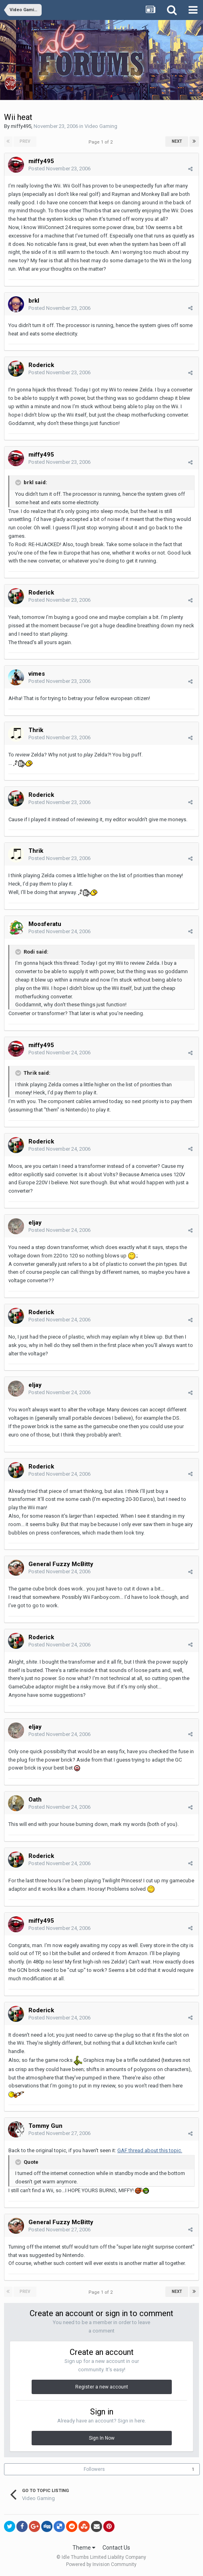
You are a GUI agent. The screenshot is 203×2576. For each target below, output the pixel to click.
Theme (83, 2547)
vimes (36, 673)
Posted (59, 169)
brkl (33, 300)
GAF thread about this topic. (149, 2150)
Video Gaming (100, 126)
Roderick (41, 365)
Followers (94, 2469)
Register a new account (101, 2387)
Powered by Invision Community (101, 2564)
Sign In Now (102, 2438)
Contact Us (116, 2547)
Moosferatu (44, 924)
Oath (35, 1799)
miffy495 (21, 126)
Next (177, 141)
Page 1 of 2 (101, 142)
